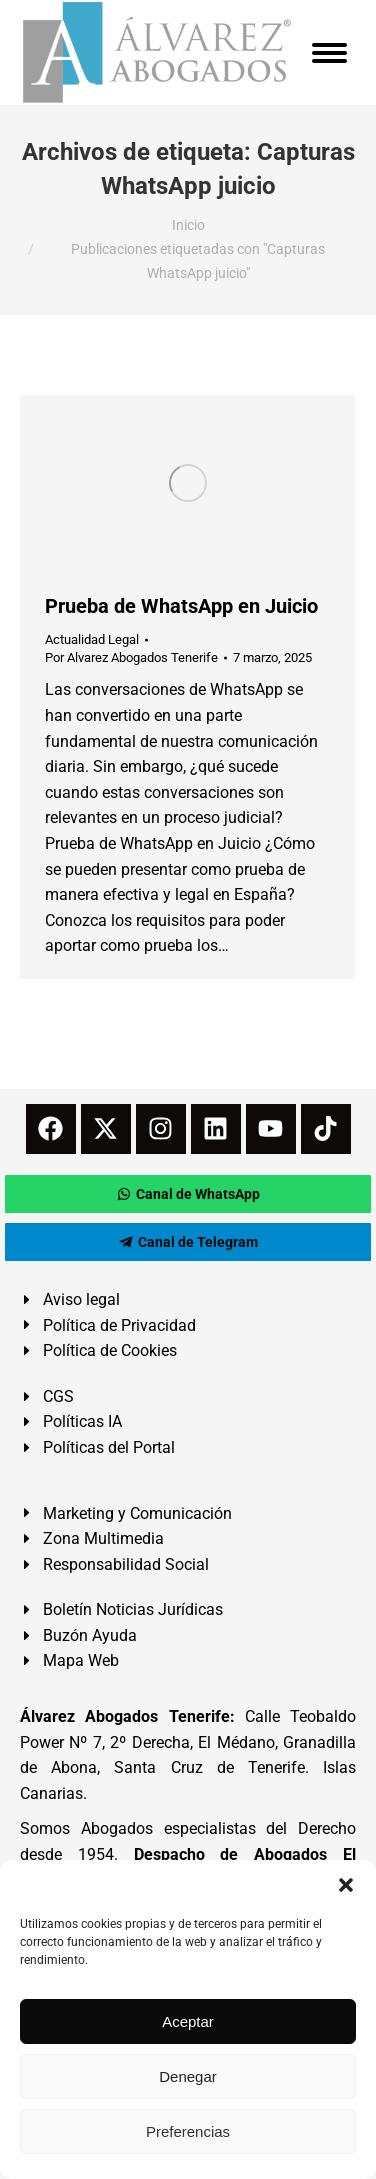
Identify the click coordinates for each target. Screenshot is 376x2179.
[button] (346, 1885)
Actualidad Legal (92, 639)
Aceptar (188, 2021)
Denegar (188, 2076)
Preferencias (188, 2131)
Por (131, 657)
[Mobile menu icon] (329, 53)
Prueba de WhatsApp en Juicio (181, 606)
